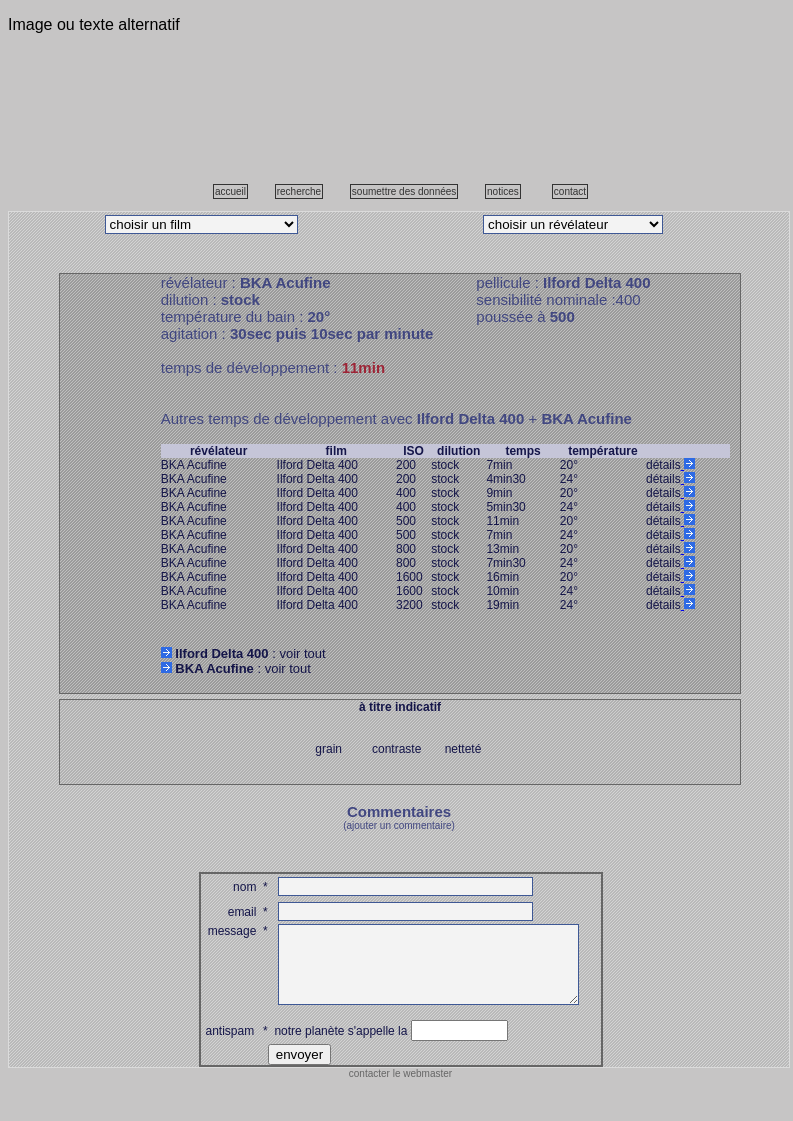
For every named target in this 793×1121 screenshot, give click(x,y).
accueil (230, 191)
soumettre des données (404, 191)
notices (503, 191)
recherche (299, 191)
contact (570, 191)
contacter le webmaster (400, 1088)
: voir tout (243, 653)
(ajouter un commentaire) (399, 825)
